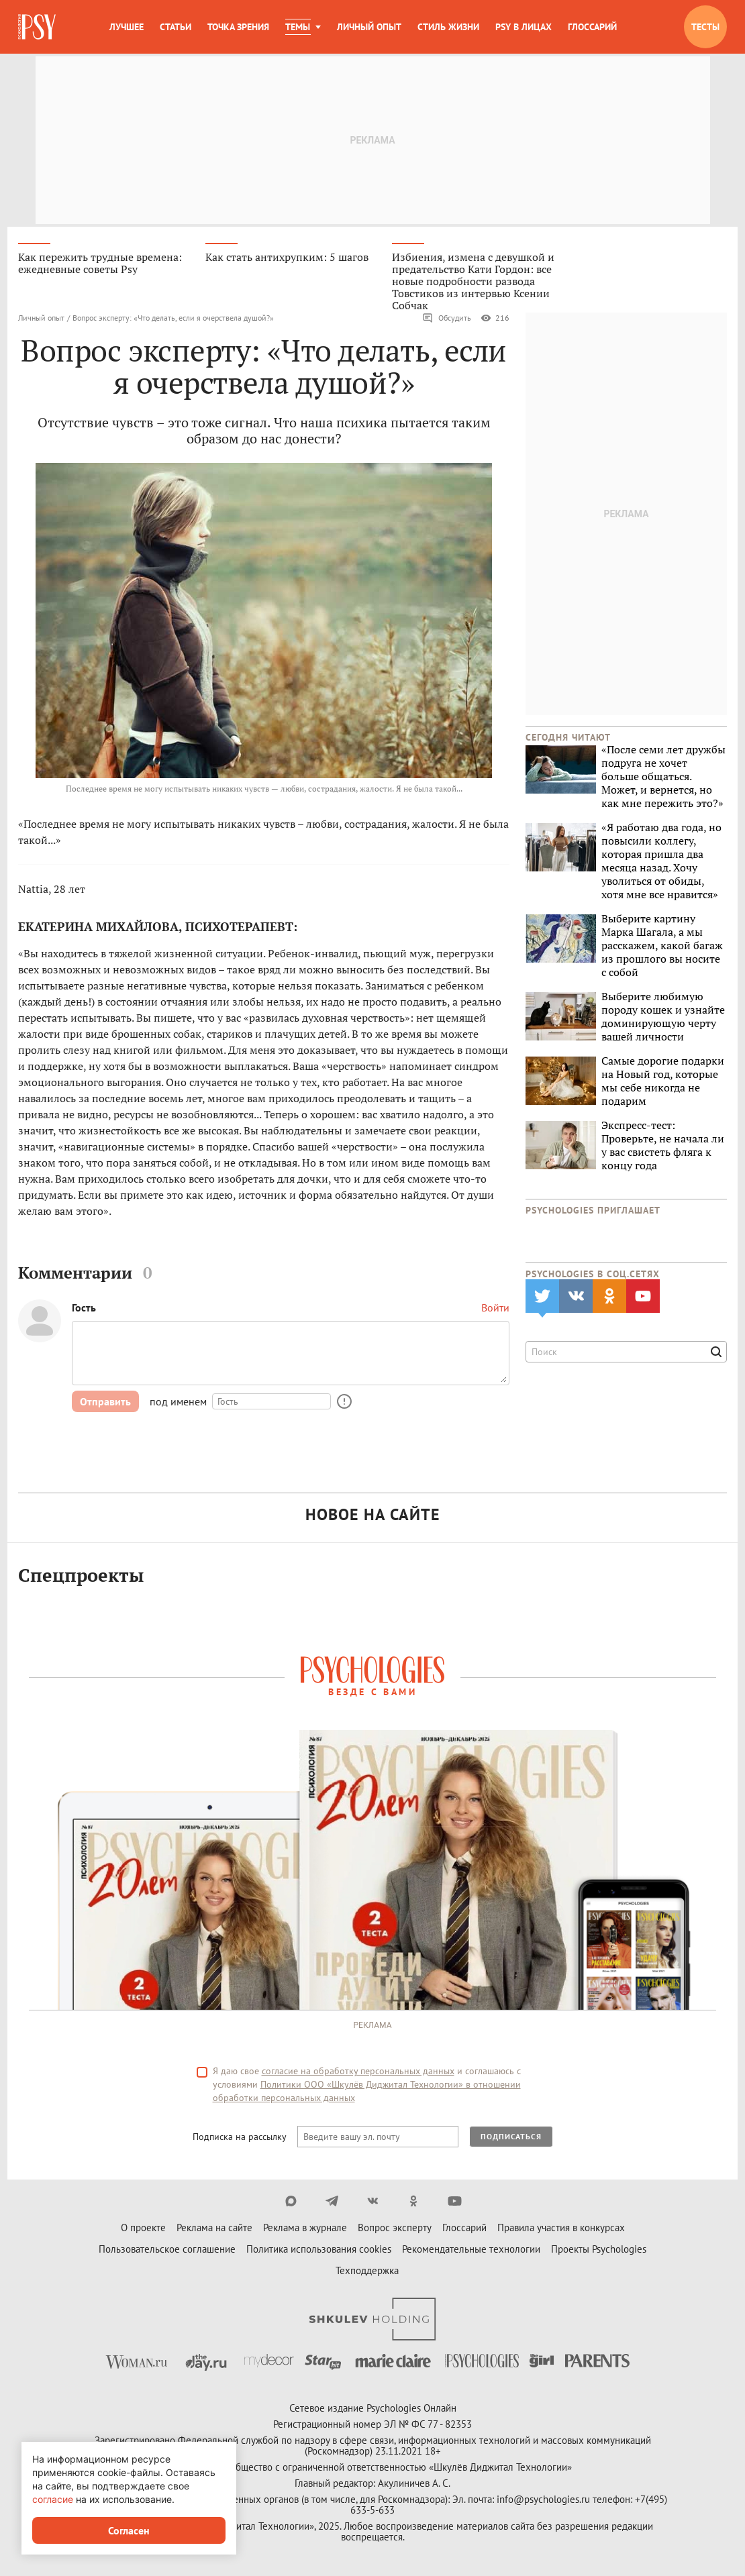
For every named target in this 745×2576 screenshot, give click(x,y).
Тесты (705, 27)
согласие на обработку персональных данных (358, 2072)
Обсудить (446, 319)
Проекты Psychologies (598, 2250)
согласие (52, 2499)
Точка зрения (238, 27)
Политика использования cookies (318, 2250)
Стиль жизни (448, 27)
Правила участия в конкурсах (561, 2228)
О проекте (143, 2228)
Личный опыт (369, 27)
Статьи (175, 27)
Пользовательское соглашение (167, 2250)
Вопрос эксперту (395, 2228)
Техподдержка (367, 2271)
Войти (495, 1309)
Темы (297, 27)
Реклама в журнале (305, 2228)
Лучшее (126, 27)
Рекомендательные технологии (471, 2250)
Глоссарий (592, 27)
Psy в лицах (523, 27)
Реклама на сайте (214, 2228)
